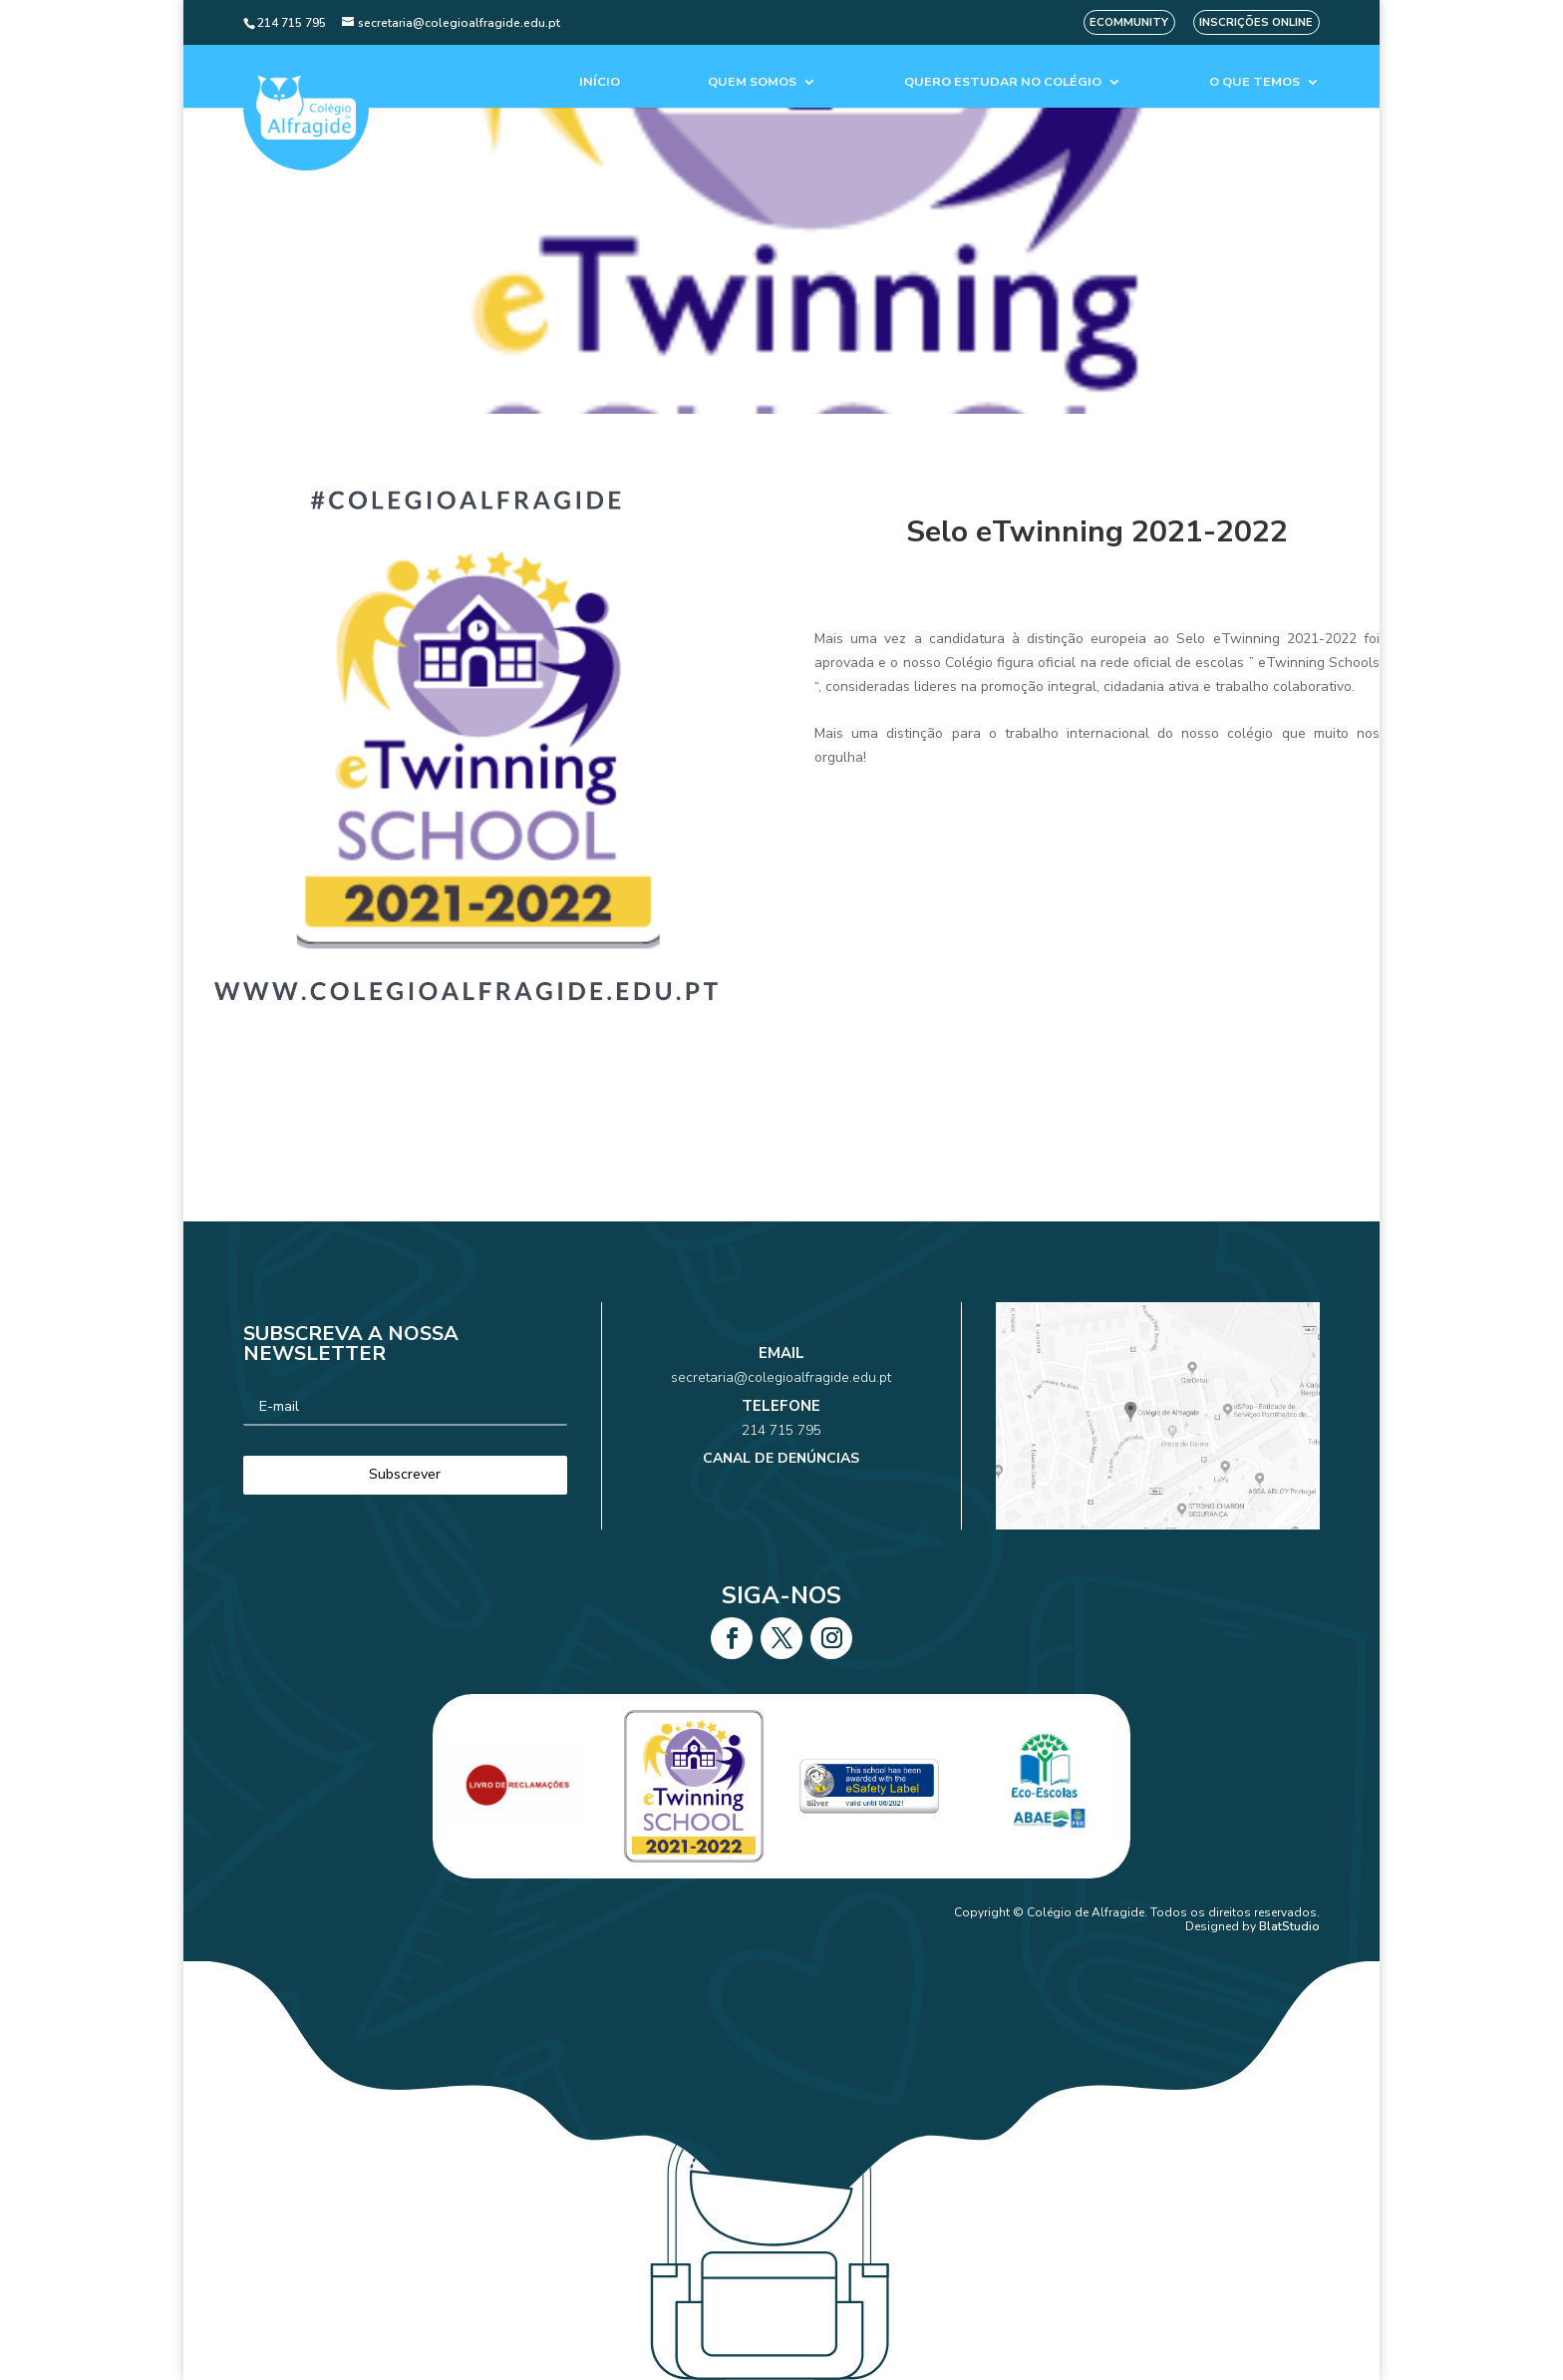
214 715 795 (781, 1423)
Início (599, 82)
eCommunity (1129, 22)
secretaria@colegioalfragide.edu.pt (781, 1396)
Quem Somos (752, 82)
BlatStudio (1289, 1926)
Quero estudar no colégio (1002, 82)
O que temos (1254, 82)
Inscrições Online (1256, 22)
